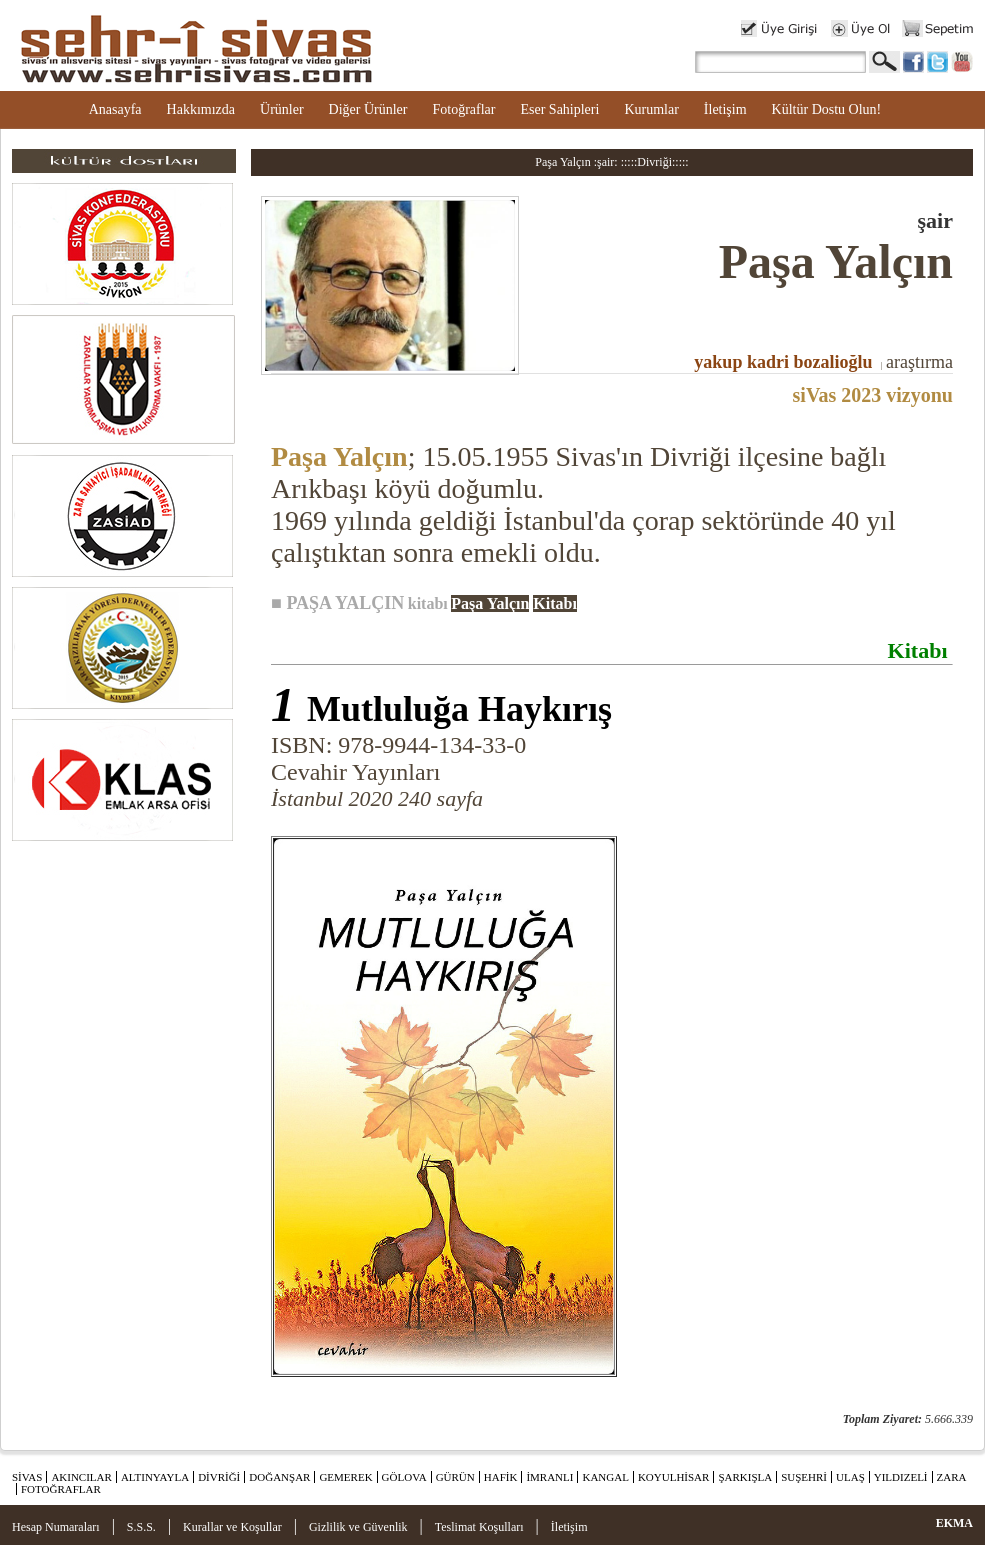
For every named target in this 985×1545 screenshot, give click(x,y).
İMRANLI (549, 1477)
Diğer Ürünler (368, 109)
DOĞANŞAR (279, 1477)
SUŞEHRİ (804, 1477)
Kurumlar (651, 109)
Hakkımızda (201, 109)
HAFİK (501, 1477)
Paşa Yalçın (339, 456)
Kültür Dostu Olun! (827, 109)
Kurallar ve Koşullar (232, 1527)
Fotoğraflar (463, 109)
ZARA (952, 1477)
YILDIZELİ (901, 1477)
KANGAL (605, 1477)
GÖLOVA (404, 1477)
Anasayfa (115, 109)
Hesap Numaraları (56, 1527)
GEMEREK (345, 1477)
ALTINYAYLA (155, 1477)
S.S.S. (141, 1527)
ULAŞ (850, 1477)
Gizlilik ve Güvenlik (358, 1527)
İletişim (725, 109)
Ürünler (282, 109)
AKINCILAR (81, 1477)
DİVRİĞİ (219, 1477)
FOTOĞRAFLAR (61, 1489)
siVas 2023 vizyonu (873, 395)
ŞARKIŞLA (745, 1477)
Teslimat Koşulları (479, 1527)
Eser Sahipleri (559, 109)
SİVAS (27, 1477)
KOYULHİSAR (674, 1477)
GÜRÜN (455, 1477)
